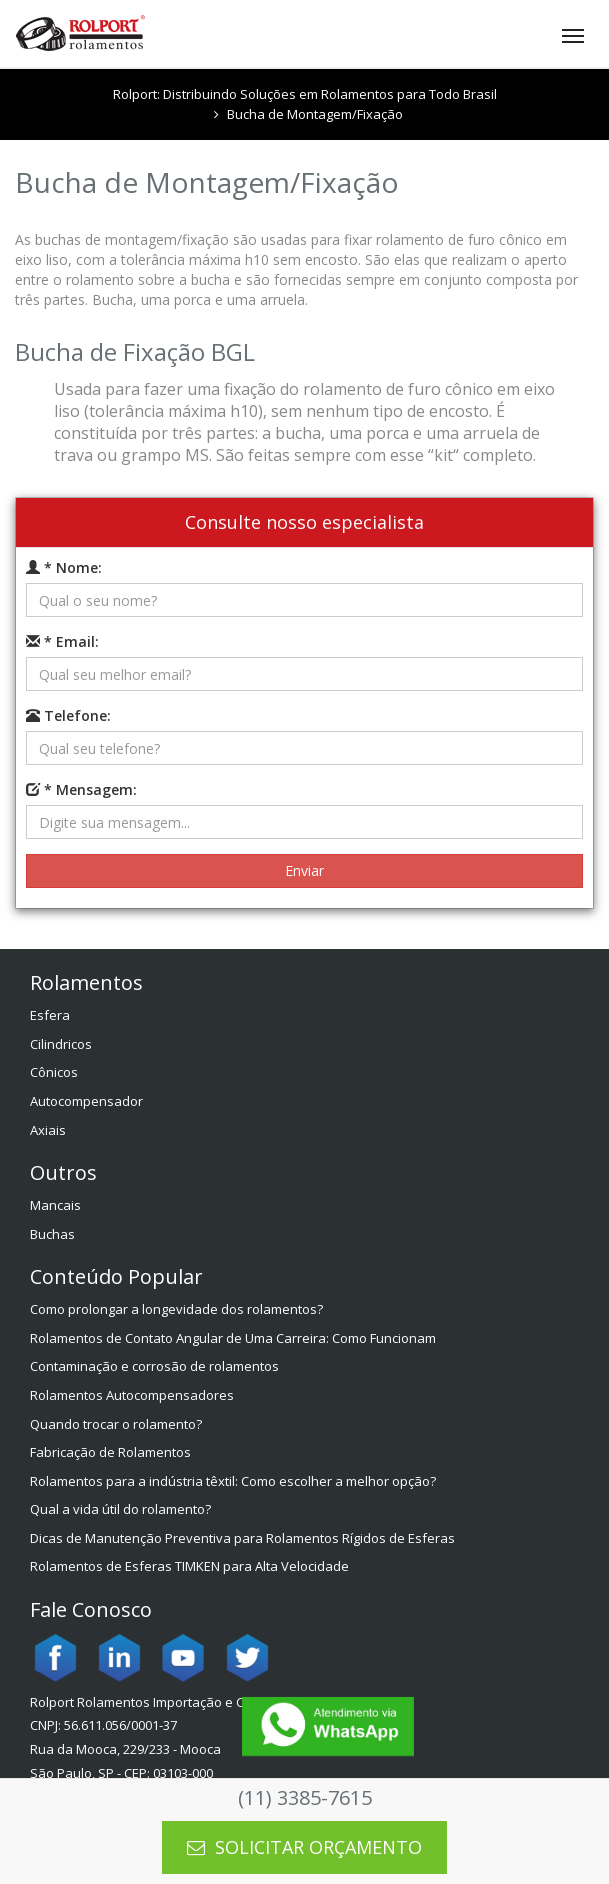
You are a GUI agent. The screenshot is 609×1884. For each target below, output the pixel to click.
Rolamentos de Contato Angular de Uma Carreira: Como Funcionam (233, 1338)
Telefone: (68, 715)
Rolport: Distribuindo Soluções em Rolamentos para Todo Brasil (305, 94)
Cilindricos (61, 1044)
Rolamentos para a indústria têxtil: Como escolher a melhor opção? (233, 1481)
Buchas (52, 1234)
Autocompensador (86, 1101)
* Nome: (64, 567)
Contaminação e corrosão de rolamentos (154, 1366)
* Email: (62, 641)
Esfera (50, 1015)
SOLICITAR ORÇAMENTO (304, 1847)
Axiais (48, 1130)
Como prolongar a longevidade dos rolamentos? (176, 1309)
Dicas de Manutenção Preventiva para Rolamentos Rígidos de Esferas (242, 1538)
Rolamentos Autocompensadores (132, 1395)
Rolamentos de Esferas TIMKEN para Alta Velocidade (189, 1566)
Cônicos (54, 1072)
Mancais (55, 1205)
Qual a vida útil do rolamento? (120, 1509)
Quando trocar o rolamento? (116, 1424)
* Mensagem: (81, 789)
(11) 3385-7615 (305, 1797)
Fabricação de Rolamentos (110, 1452)
